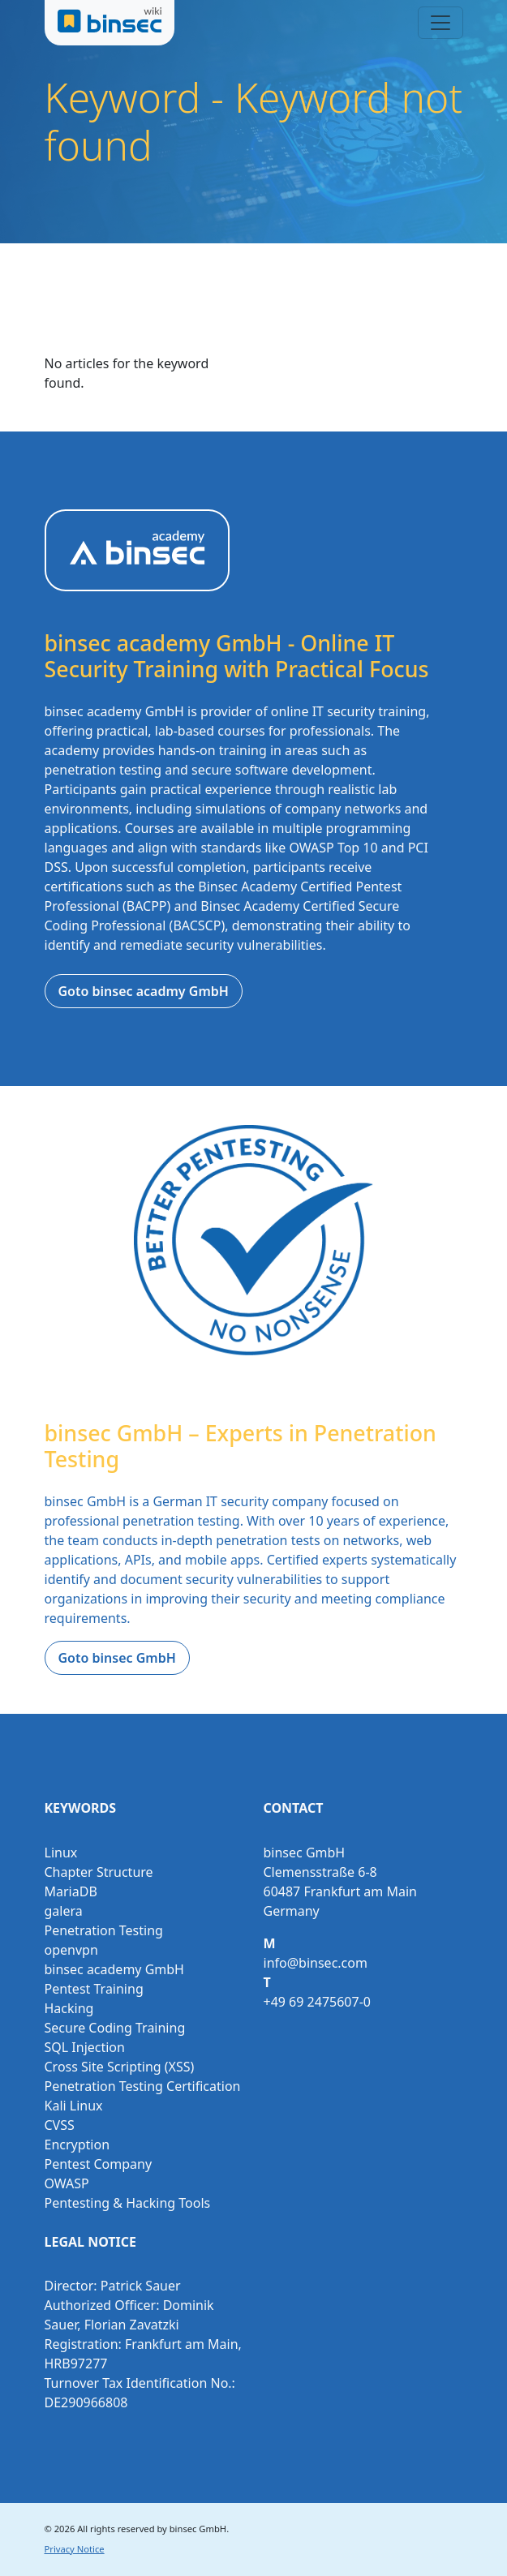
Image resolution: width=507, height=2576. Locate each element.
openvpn (71, 1950)
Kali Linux (74, 2105)
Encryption (77, 2144)
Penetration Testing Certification (143, 2086)
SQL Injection (85, 2047)
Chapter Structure (99, 1872)
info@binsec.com (315, 1963)
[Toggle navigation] (440, 22)
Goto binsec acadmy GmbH (143, 991)
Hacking (69, 2008)
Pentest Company (99, 2164)
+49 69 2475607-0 (317, 2002)
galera (64, 1911)
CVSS (60, 2125)
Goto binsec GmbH (117, 1658)
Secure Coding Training (115, 2028)
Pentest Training (94, 1989)
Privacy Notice (75, 2549)
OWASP (67, 2183)
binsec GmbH (198, 2528)
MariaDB (71, 1891)
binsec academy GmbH (114, 1969)
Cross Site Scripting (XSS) (120, 2067)
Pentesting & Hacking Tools (128, 2203)
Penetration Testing (104, 1930)
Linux (61, 1852)
